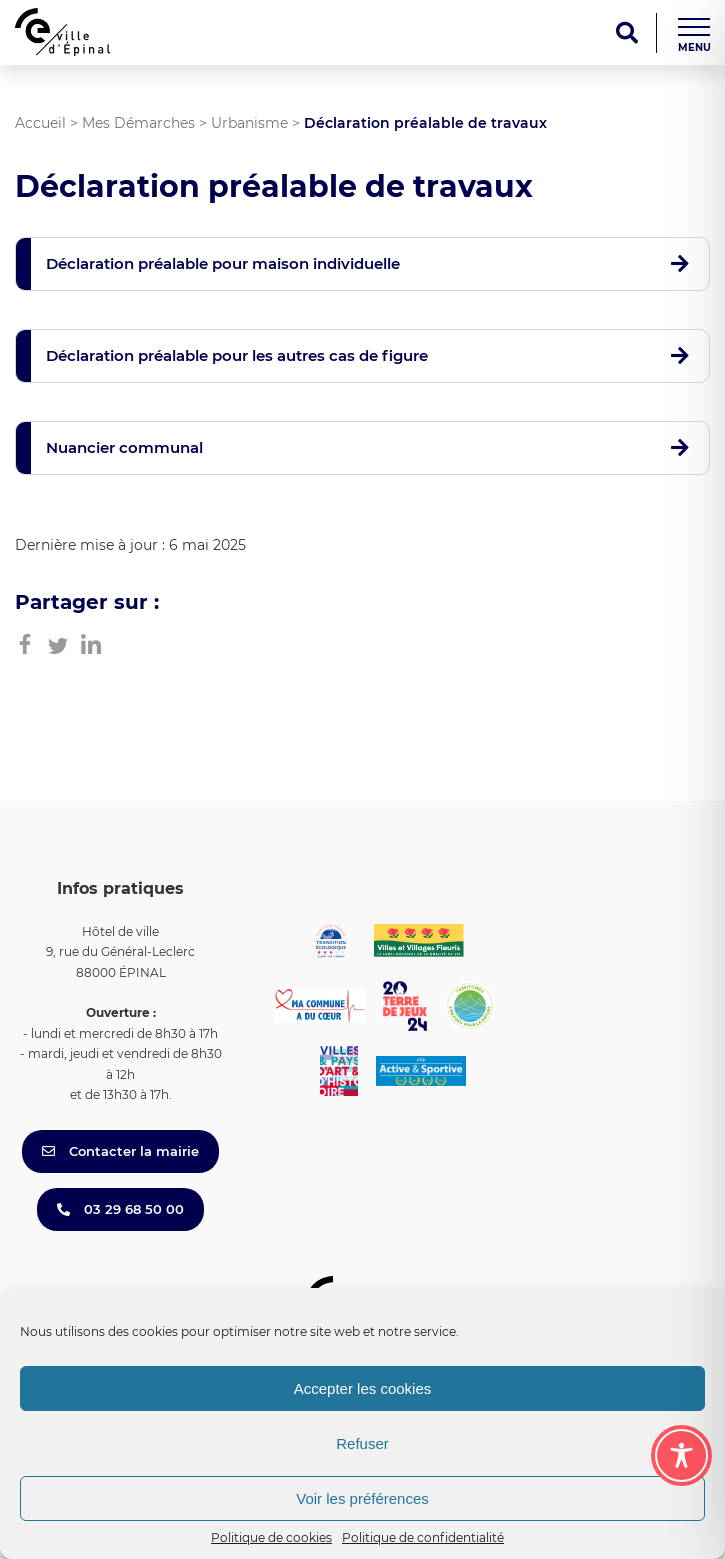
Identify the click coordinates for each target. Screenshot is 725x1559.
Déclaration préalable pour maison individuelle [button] (223, 263)
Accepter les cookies (363, 1388)
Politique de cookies (271, 1537)
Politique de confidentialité (423, 1537)
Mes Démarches (138, 123)
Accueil (40, 123)
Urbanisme (249, 123)
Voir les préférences (362, 1498)
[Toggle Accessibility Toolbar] (681, 1455)
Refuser (362, 1443)
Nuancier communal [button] (124, 447)
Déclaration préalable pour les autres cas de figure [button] (237, 355)
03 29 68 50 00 (120, 1209)
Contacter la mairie (120, 1151)
